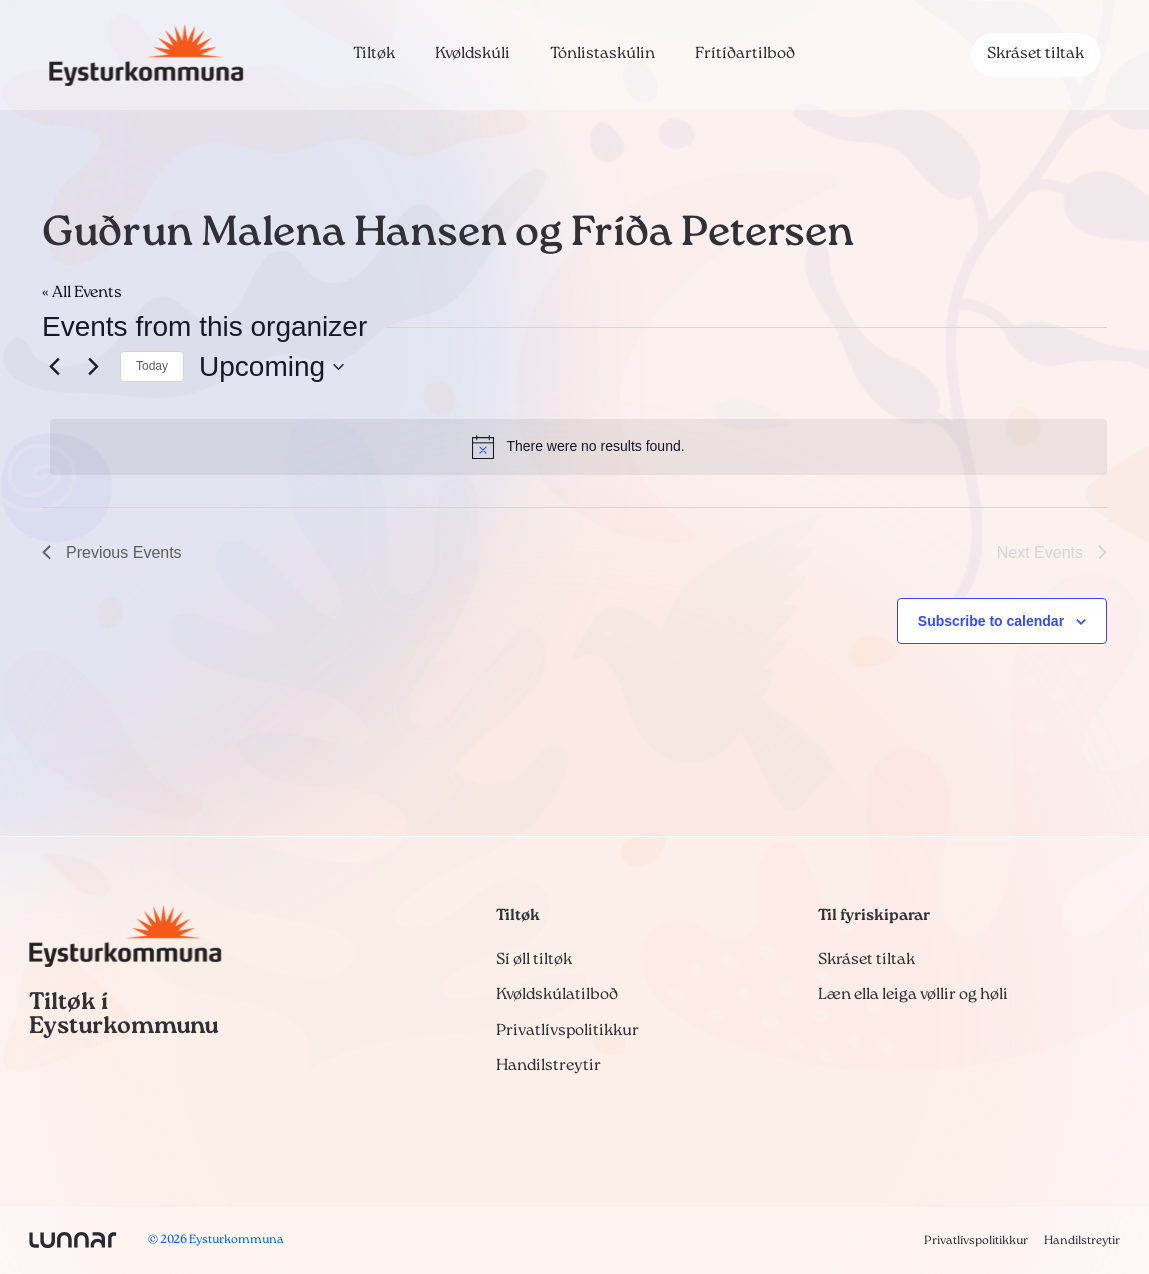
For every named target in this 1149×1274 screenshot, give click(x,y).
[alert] (578, 447)
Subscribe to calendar (991, 621)
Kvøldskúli (472, 54)
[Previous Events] (54, 367)
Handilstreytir (548, 1066)
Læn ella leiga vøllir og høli (913, 995)
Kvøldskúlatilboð (557, 995)
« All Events (82, 293)
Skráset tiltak (1035, 54)
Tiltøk (374, 54)
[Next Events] (93, 367)
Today (152, 366)
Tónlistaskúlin (602, 54)
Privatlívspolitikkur (567, 1031)
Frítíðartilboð (745, 54)
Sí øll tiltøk (534, 960)
